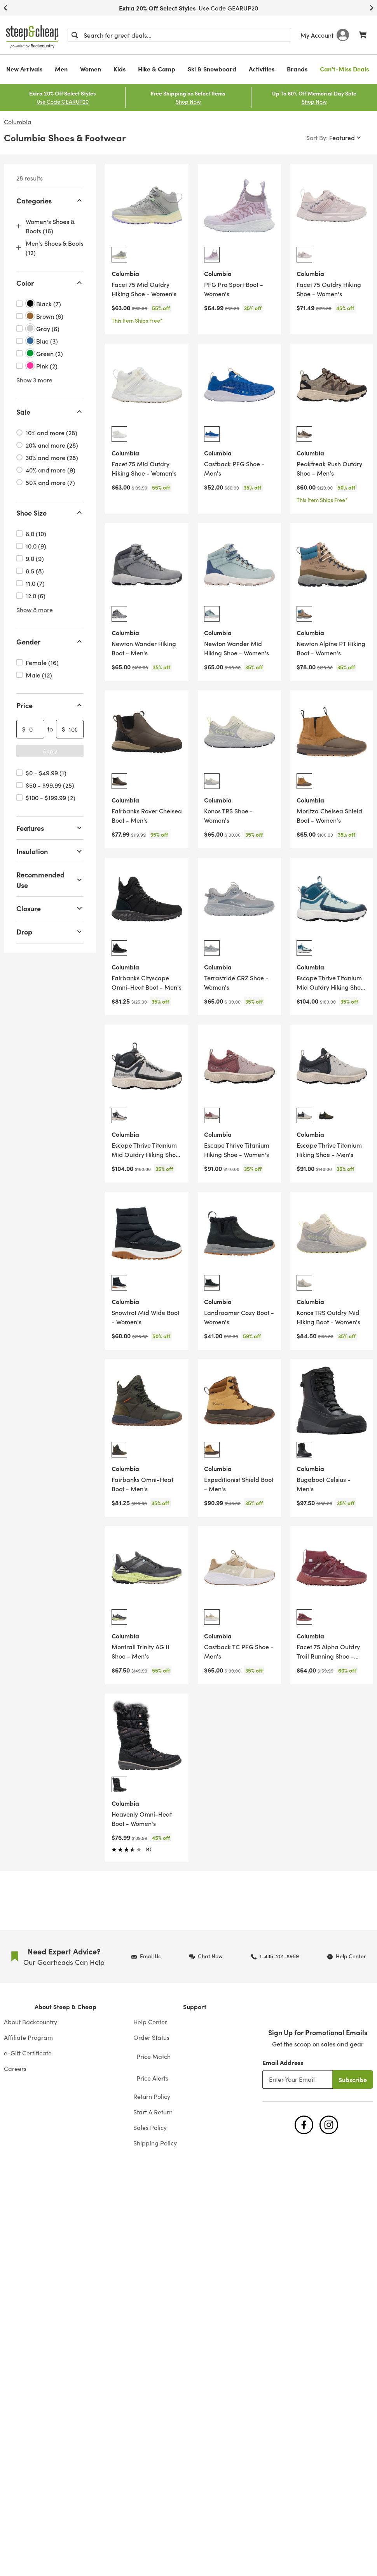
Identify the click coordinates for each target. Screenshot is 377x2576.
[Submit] (75, 35)
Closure (50, 908)
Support (194, 2006)
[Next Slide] (371, 8)
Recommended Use (50, 880)
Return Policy (151, 2096)
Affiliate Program (28, 2037)
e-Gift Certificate (28, 2053)
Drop (50, 931)
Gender (50, 641)
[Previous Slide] (5, 8)
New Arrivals (24, 68)
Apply (50, 751)
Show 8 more (34, 609)
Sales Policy (150, 2127)
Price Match (153, 2056)
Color (50, 283)
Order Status (151, 2037)
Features (50, 828)
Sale (50, 412)
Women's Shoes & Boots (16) (50, 226)
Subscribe (353, 2079)
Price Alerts (152, 2078)
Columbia (17, 122)
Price (50, 705)
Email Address (282, 2062)
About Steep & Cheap (65, 2006)
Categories (50, 200)
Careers (15, 2068)
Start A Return (153, 2112)
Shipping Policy (155, 2143)
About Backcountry (30, 2022)
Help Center (150, 2022)
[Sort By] (334, 137)
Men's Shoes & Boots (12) (55, 248)
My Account (324, 35)
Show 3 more (34, 379)
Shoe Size (50, 513)
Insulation (50, 851)
